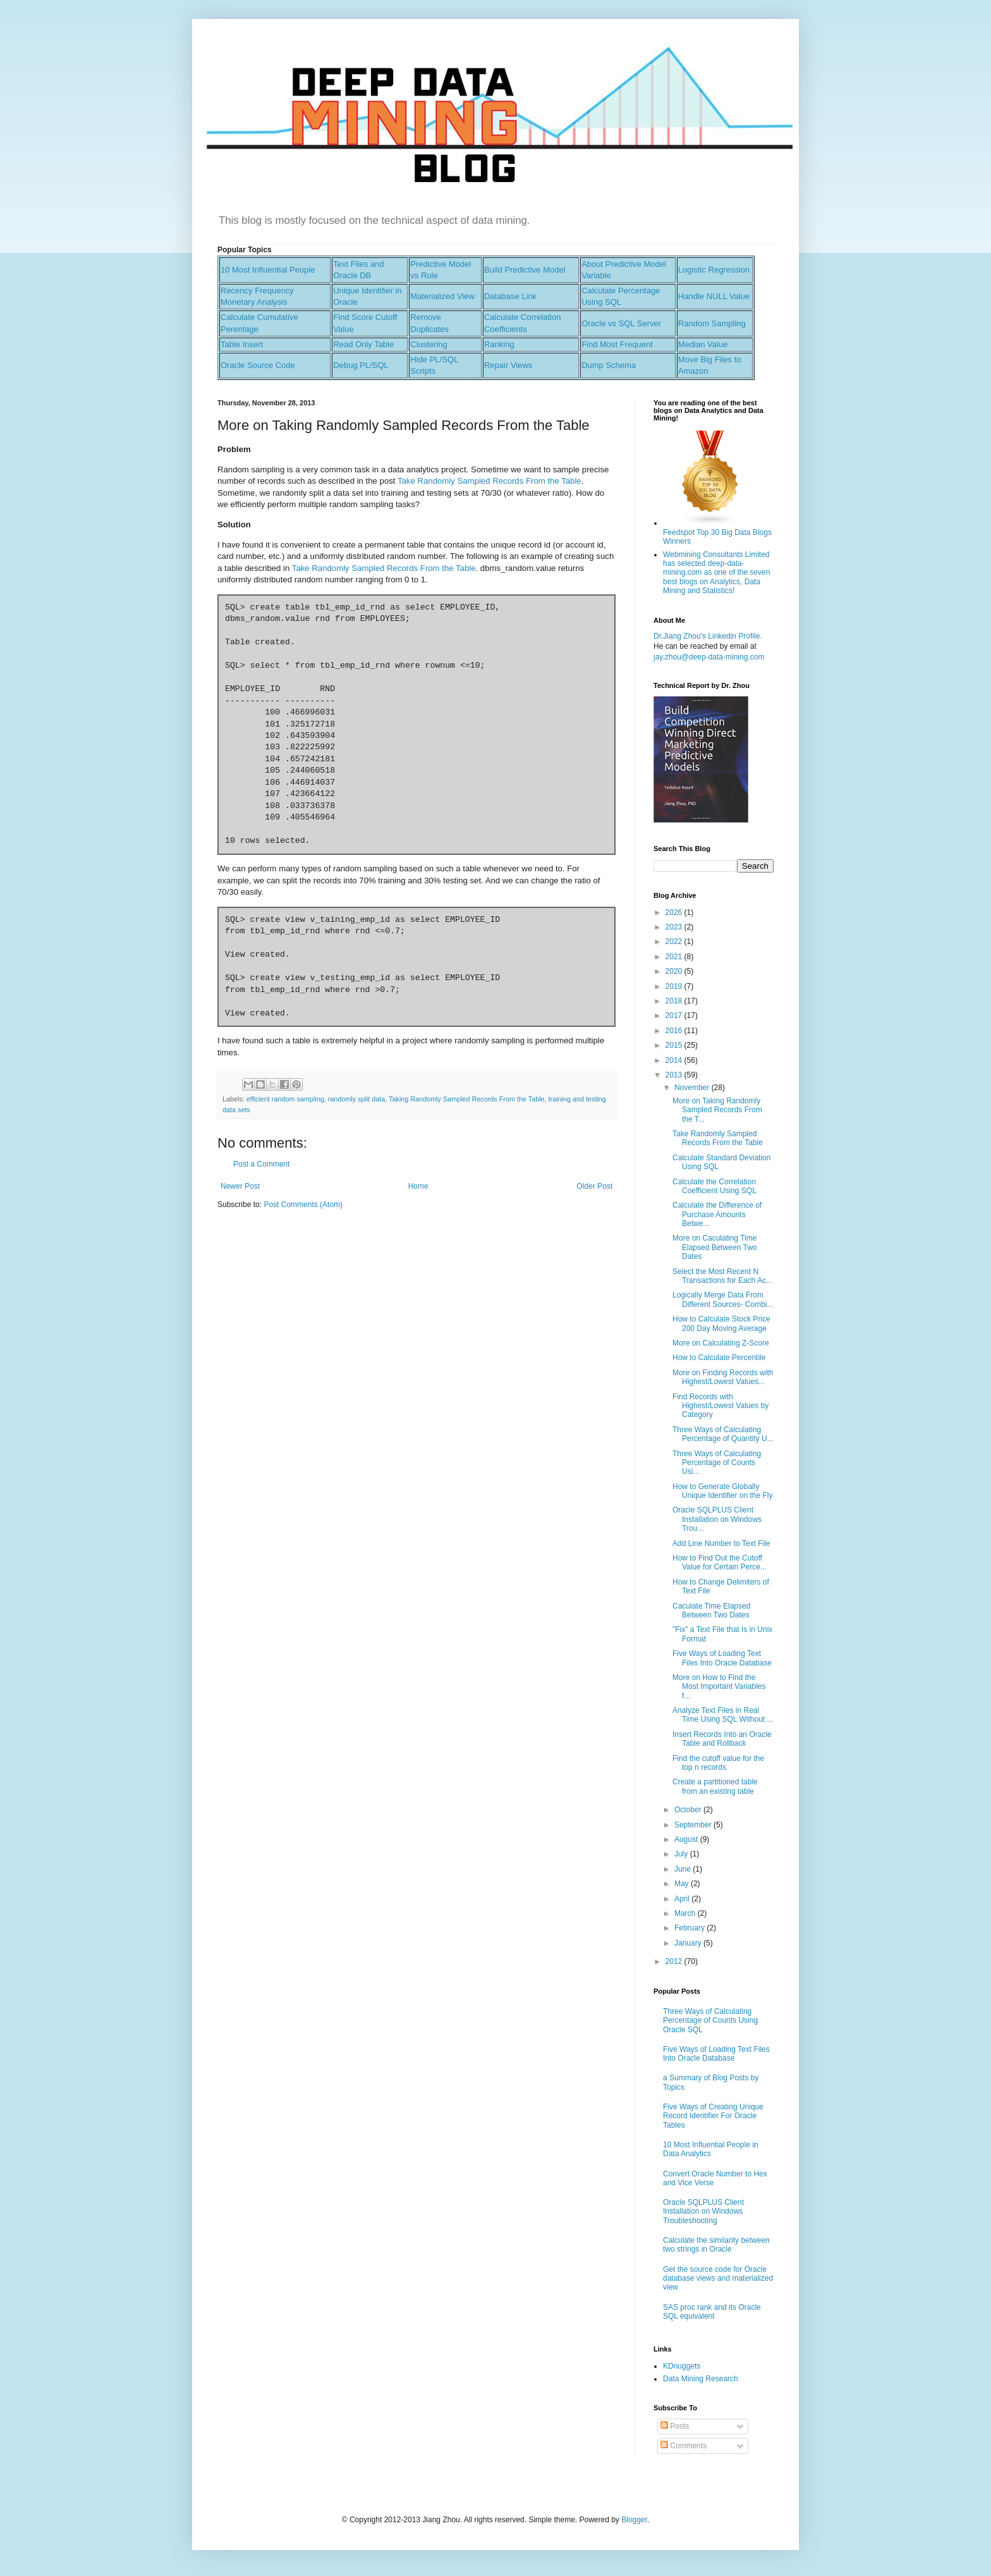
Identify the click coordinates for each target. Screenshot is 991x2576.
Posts (674, 2426)
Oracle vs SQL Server (621, 323)
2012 (675, 1961)
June (683, 1869)
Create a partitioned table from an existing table (715, 1786)
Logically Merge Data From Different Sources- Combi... (723, 1299)
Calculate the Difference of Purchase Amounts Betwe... (717, 1214)
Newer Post (240, 1186)
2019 (675, 986)
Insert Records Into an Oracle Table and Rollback (722, 1739)
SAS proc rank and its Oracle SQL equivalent (712, 2312)
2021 (675, 956)
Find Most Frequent (617, 344)
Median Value (703, 344)
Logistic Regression (714, 269)
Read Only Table (363, 344)
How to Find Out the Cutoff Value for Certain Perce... (719, 1562)
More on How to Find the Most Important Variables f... (719, 1686)
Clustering (428, 344)
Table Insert (242, 344)
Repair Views (508, 365)
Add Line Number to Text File (721, 1543)
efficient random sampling (285, 1099)
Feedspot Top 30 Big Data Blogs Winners (717, 532)
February (690, 1927)
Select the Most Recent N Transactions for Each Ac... (722, 1276)
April (682, 1898)
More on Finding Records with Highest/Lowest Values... (722, 1377)
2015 (675, 1045)
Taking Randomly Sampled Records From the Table (466, 1099)
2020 (675, 971)
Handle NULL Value (714, 296)
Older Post (594, 1186)
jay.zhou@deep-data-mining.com (709, 657)
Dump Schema (608, 365)
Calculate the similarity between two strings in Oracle (716, 2245)
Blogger (634, 2519)
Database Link (510, 296)
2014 (675, 1060)
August (687, 1839)
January (688, 1943)
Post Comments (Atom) (303, 1204)
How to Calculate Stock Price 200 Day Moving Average (721, 1323)
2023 (675, 927)
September (694, 1824)
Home (418, 1186)
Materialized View (442, 296)
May (682, 1883)
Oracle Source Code (258, 365)
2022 (675, 941)
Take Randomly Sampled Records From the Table (489, 481)
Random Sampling (712, 323)
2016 (675, 1030)
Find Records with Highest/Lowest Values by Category (720, 1406)
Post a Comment (261, 1164)
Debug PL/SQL (360, 365)
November (693, 1087)
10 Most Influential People (268, 269)
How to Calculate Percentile (718, 1357)
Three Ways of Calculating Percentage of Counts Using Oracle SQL (710, 2020)
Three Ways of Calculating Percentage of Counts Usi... (716, 1462)
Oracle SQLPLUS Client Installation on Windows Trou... (717, 1519)
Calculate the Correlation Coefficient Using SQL (714, 1186)
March (686, 1913)
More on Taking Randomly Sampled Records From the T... (717, 1110)
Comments (683, 2445)
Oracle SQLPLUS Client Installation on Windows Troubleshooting (703, 2211)
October (688, 1809)
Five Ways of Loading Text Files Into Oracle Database (722, 1658)
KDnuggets (681, 2366)
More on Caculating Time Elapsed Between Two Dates (714, 1247)
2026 (675, 912)
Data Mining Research (700, 2378)
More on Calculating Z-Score (720, 1343)
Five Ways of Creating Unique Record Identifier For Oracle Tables (713, 2116)
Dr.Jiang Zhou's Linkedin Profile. (708, 636)
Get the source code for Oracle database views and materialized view (718, 2278)
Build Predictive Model (525, 269)
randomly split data (357, 1099)
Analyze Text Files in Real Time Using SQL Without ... (723, 1715)
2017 (675, 1015)
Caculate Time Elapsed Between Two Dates (711, 1610)
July (682, 1853)
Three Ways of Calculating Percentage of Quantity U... (723, 1434)
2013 (675, 1074)
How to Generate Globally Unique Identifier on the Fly (722, 1491)
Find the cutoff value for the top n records (718, 1763)
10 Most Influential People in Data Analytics (710, 2149)
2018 (675, 1001)
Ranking (499, 344)
